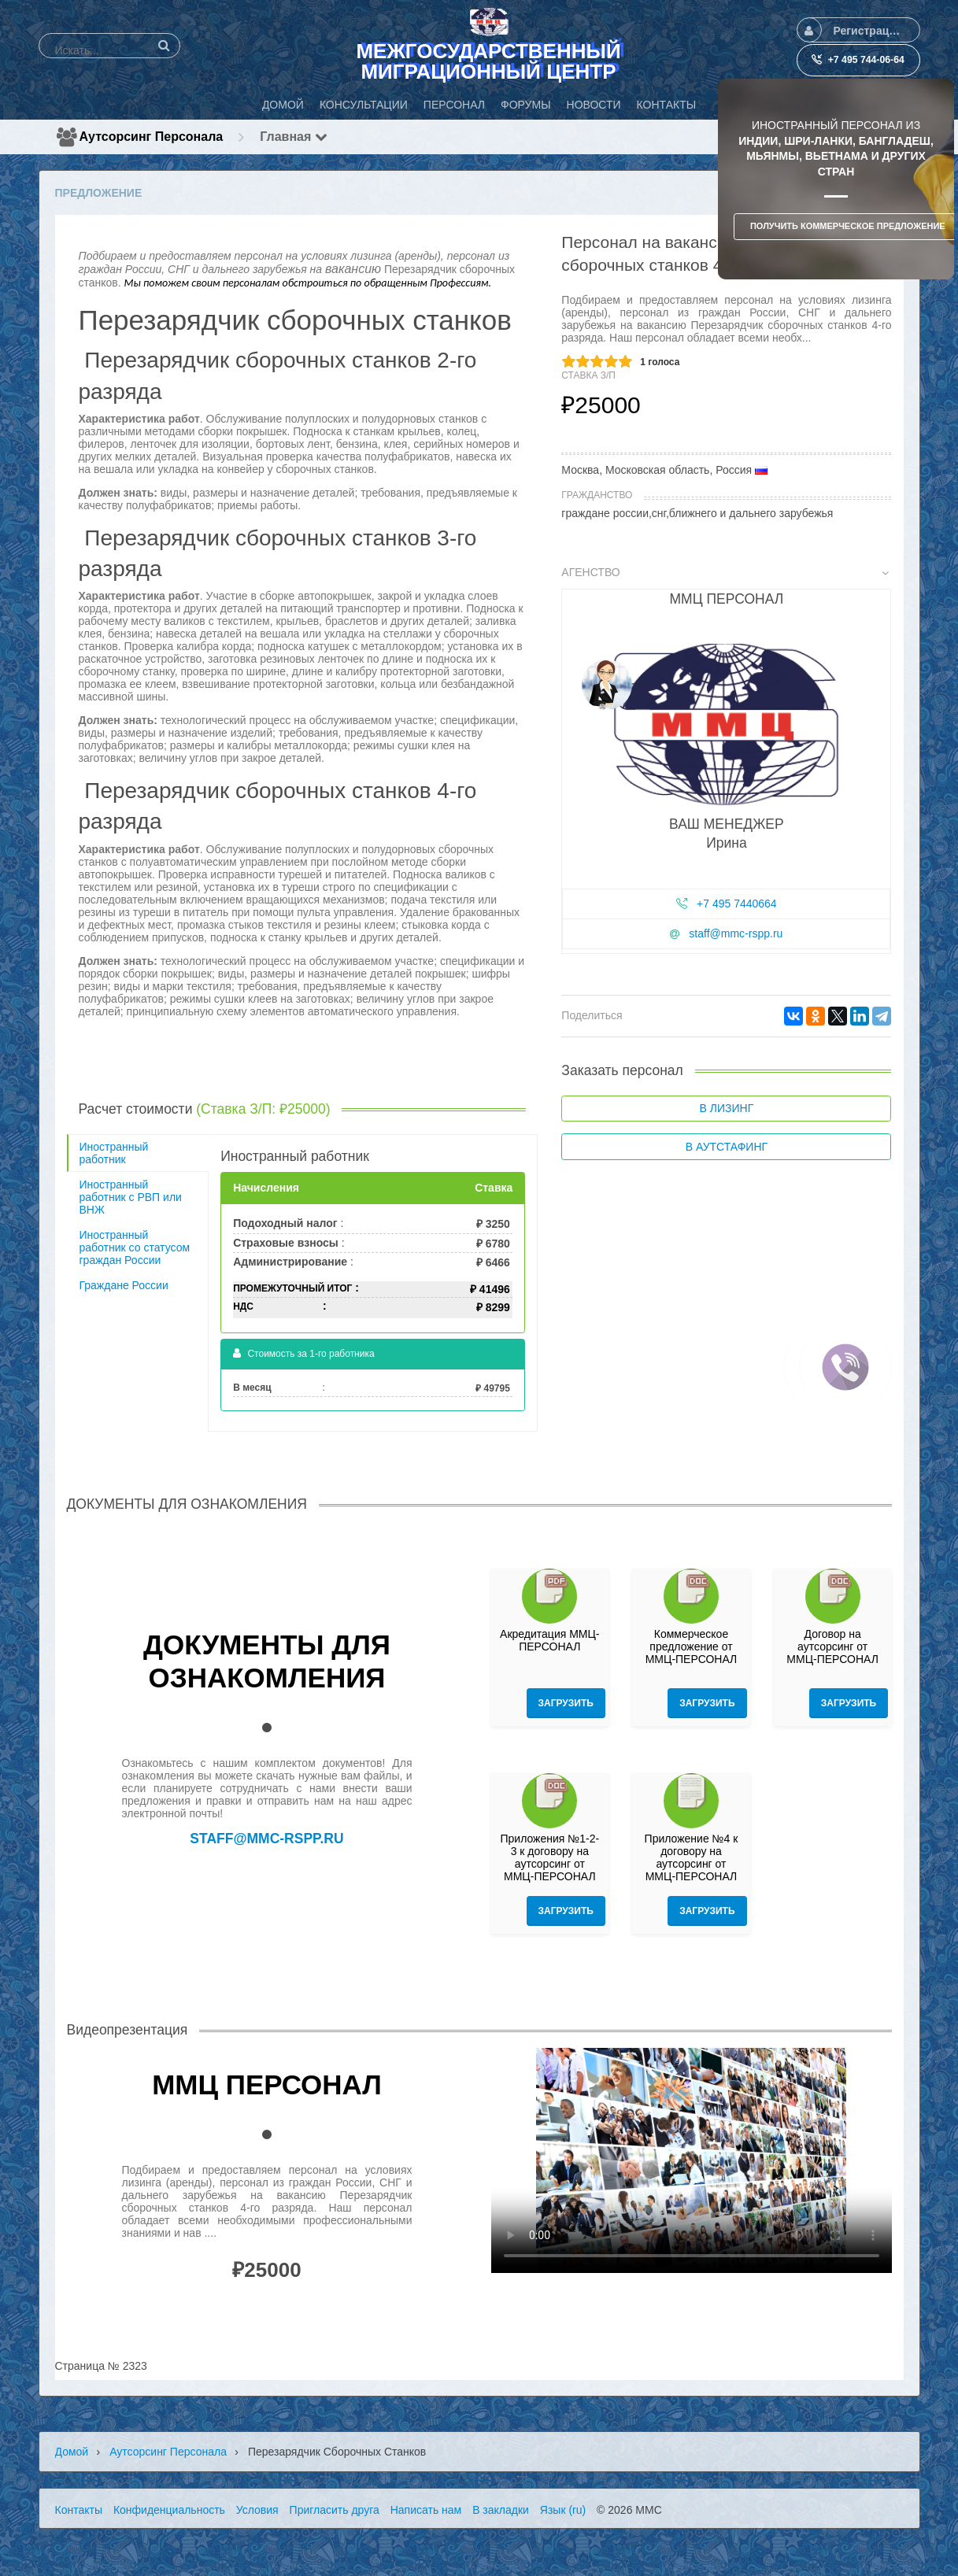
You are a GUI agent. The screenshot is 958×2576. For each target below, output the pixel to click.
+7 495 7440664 (737, 903)
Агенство (725, 572)
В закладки (500, 2510)
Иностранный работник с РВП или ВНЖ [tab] (131, 1197)
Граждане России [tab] (124, 1285)
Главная (293, 136)
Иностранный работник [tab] (114, 1153)
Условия (257, 2510)
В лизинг (727, 1108)
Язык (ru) (563, 2510)
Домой (72, 2451)
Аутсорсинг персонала (152, 136)
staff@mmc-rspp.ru (735, 933)
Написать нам (426, 2510)
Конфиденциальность (169, 2510)
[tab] (726, 763)
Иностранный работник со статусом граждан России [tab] (135, 1247)
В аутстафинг (727, 1146)
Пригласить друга (334, 2510)
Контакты (78, 2510)
